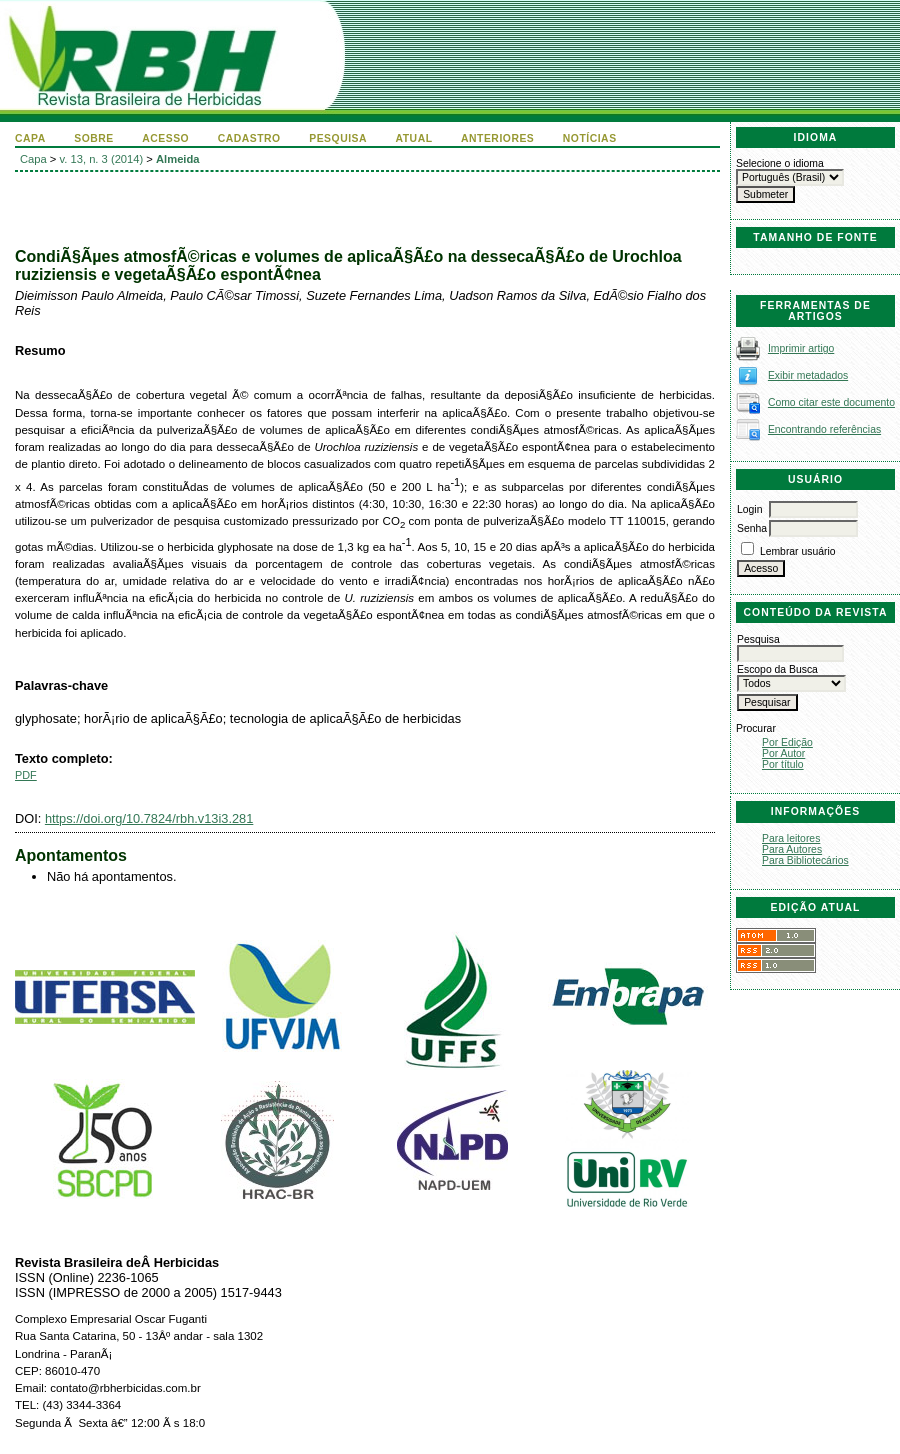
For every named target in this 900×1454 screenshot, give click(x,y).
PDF (26, 775)
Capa (30, 138)
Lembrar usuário (798, 551)
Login (749, 509)
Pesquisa (338, 138)
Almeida (178, 159)
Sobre (94, 138)
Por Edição (787, 742)
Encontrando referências (824, 429)
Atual (414, 138)
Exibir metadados (808, 375)
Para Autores (792, 849)
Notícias (590, 138)
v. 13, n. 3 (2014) (102, 159)
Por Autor (783, 753)
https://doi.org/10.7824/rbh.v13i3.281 (149, 818)
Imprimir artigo (801, 348)
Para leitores (791, 838)
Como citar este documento (831, 402)
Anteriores (497, 138)
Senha (752, 528)
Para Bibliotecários (805, 860)
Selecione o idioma (780, 163)
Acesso (165, 138)
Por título (783, 764)
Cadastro (249, 138)
